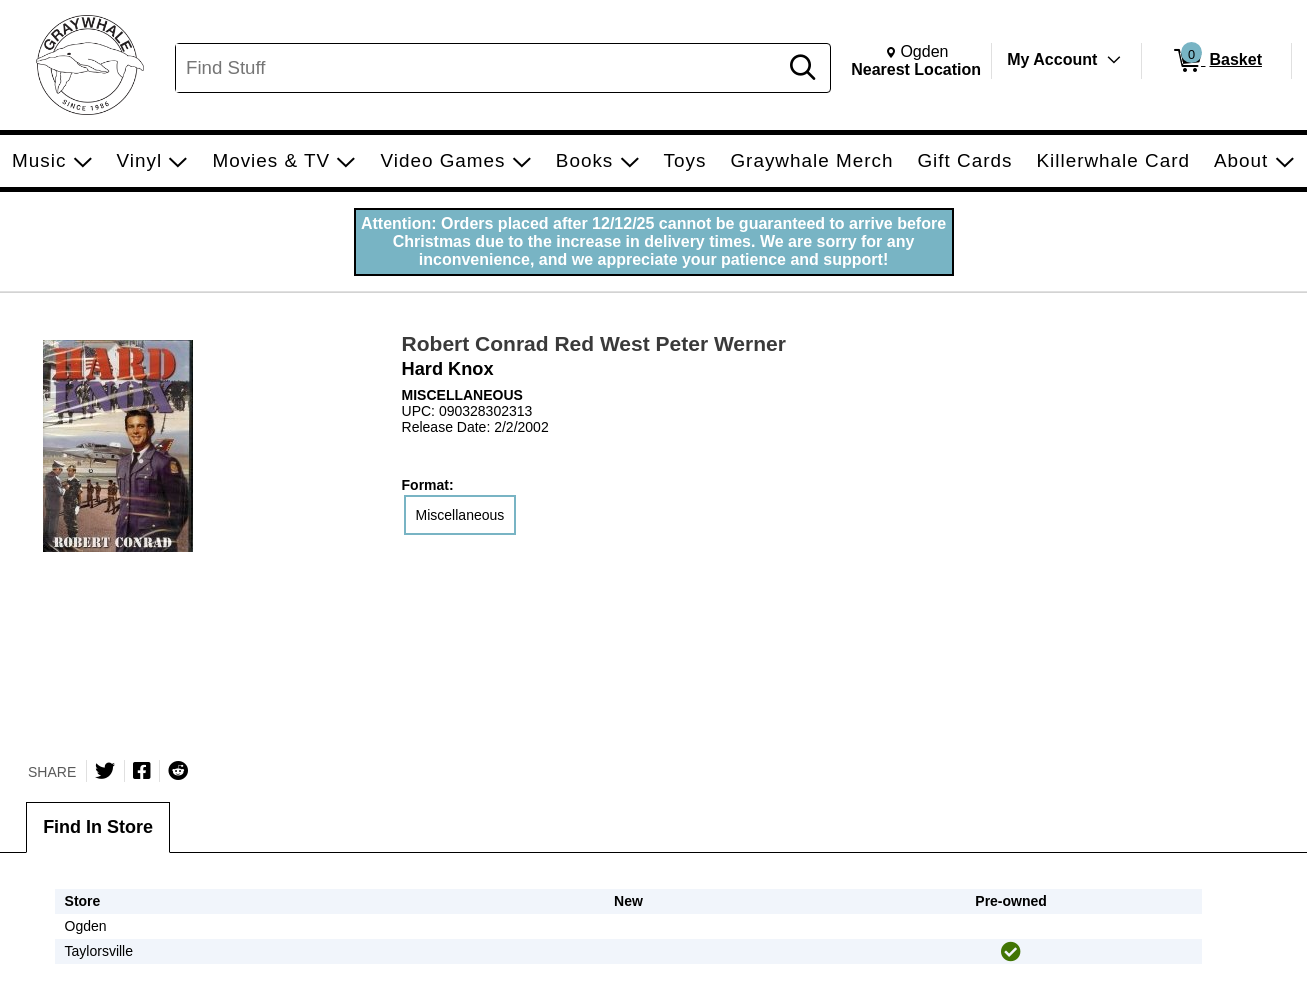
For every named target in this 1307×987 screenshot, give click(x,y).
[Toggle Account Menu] (1114, 60)
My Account (1052, 59)
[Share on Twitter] (105, 771)
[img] (1011, 952)
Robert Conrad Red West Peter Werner (594, 343)
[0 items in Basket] (1216, 61)
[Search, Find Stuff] (479, 68)
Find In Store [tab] (98, 827)
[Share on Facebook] (142, 771)
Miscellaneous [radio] (460, 515)
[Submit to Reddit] (178, 771)
